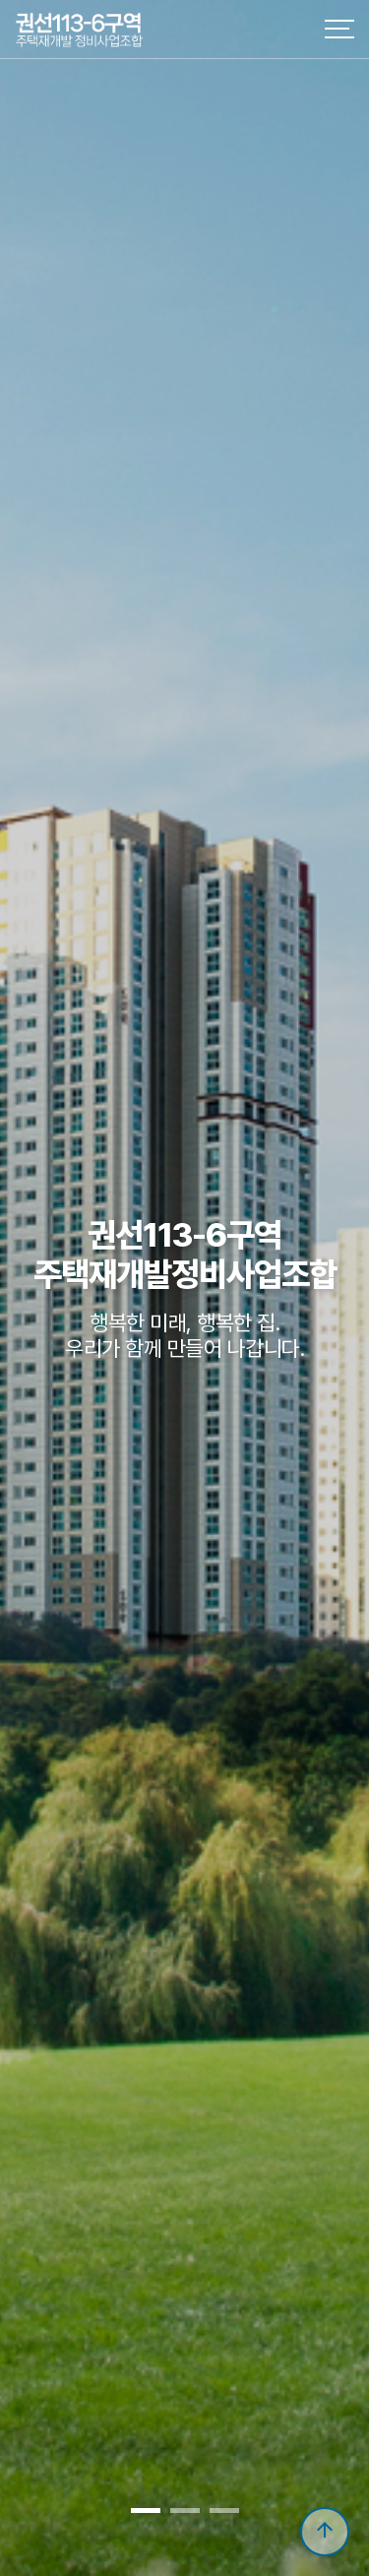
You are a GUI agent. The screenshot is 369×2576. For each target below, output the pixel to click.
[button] (145, 2510)
